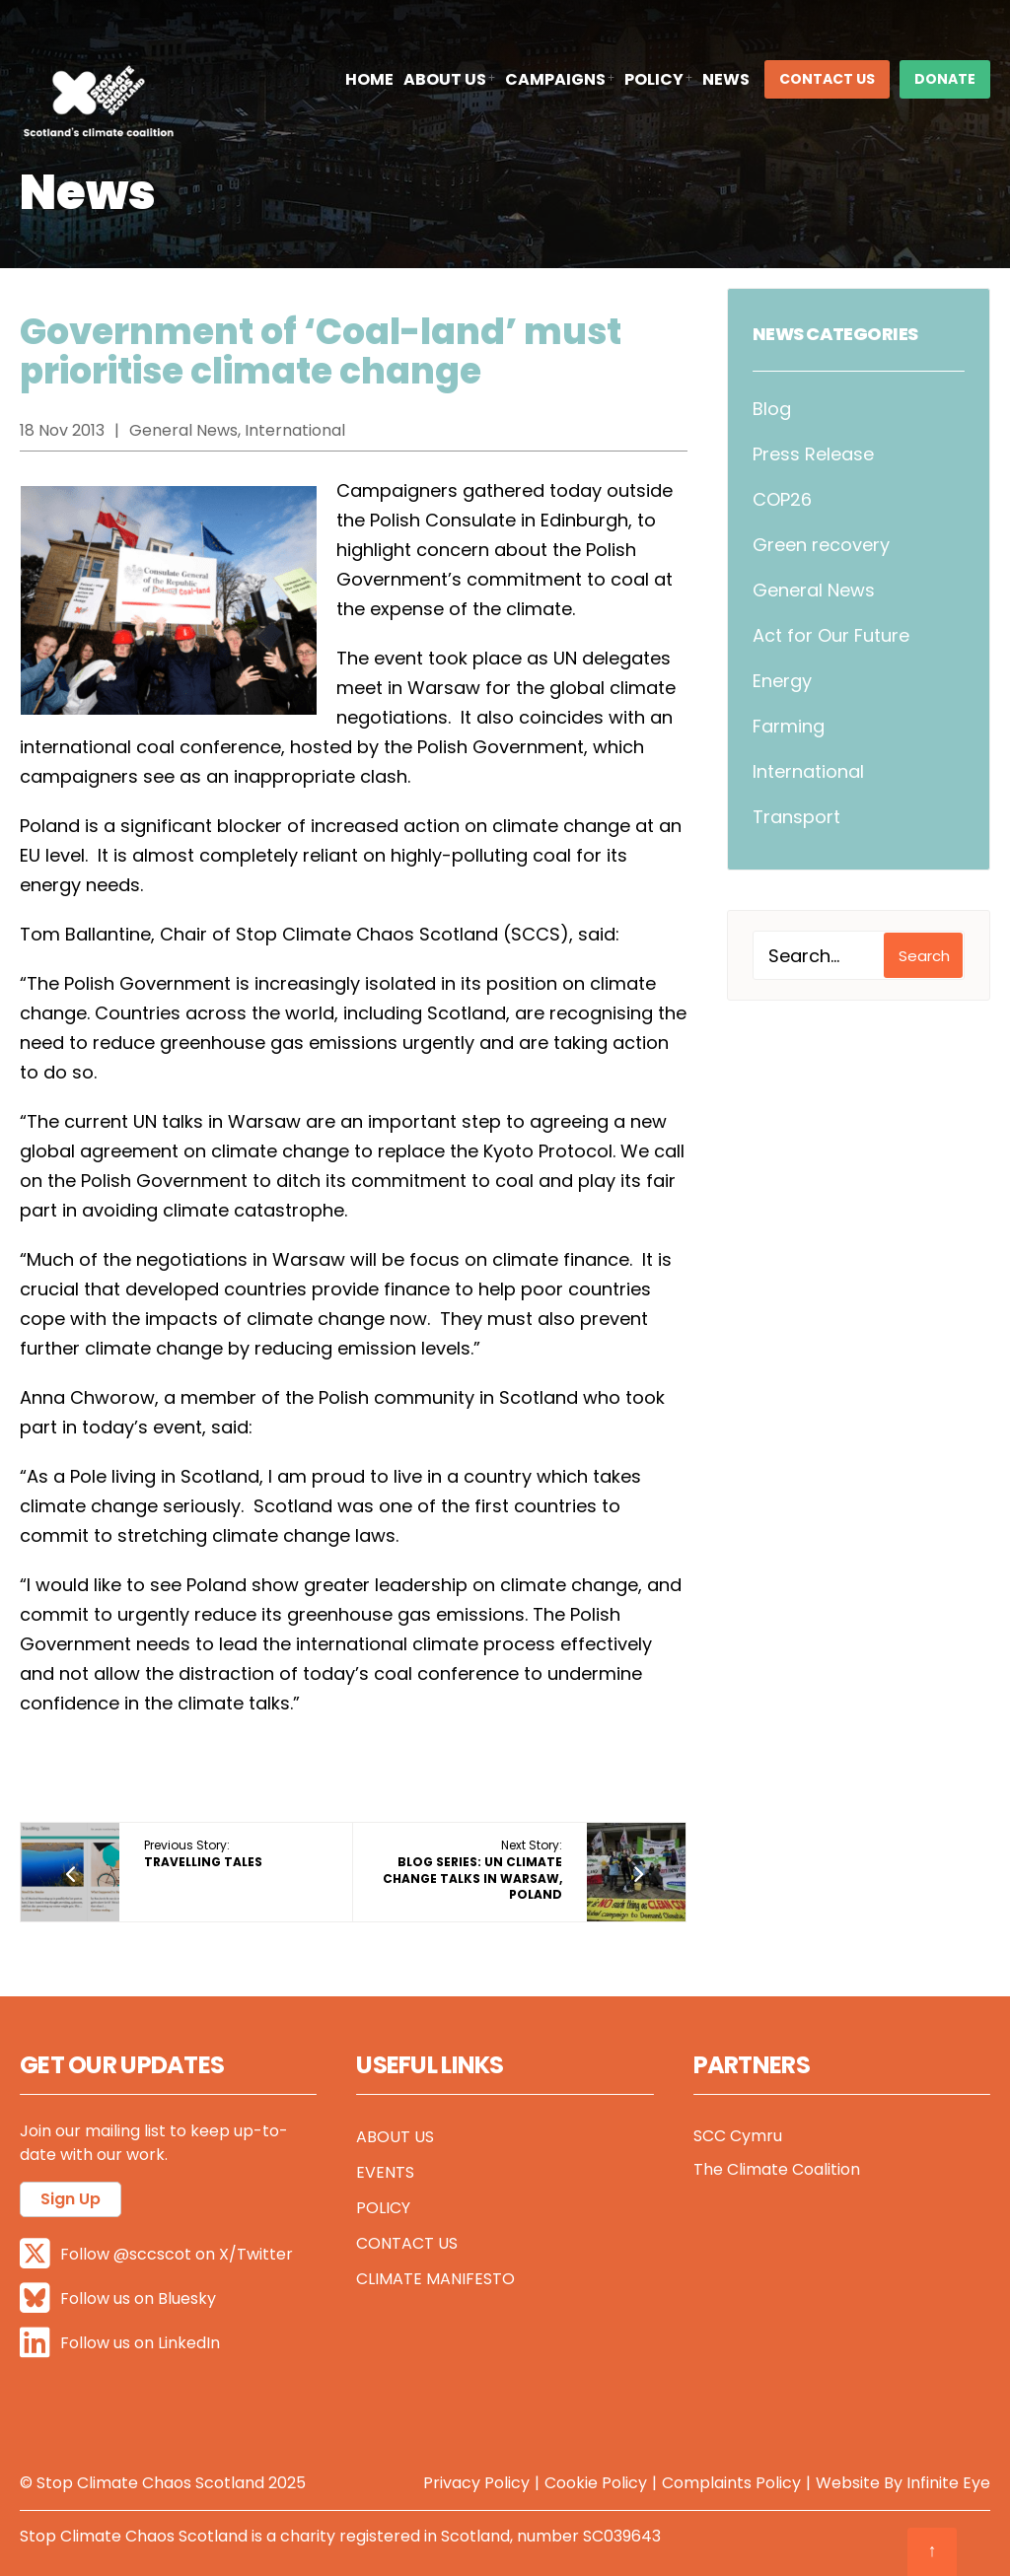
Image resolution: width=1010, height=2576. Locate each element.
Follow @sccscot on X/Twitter (156, 2254)
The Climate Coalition (776, 2169)
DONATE (944, 79)
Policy (654, 79)
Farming (789, 726)
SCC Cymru (737, 2135)
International (808, 771)
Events (385, 2172)
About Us (444, 79)
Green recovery (821, 544)
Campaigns (555, 79)
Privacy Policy (476, 2483)
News (726, 79)
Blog (772, 408)
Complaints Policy (731, 2483)
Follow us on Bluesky (118, 2298)
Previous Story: (203, 1853)
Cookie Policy (595, 2483)
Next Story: (472, 1870)
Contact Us (827, 79)
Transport (796, 816)
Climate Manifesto (435, 2278)
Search (924, 955)
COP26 (782, 499)
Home (369, 79)
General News (814, 590)
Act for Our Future (831, 635)
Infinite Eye (948, 2483)
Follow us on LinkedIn (120, 2343)
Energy (782, 680)
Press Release (813, 454)
